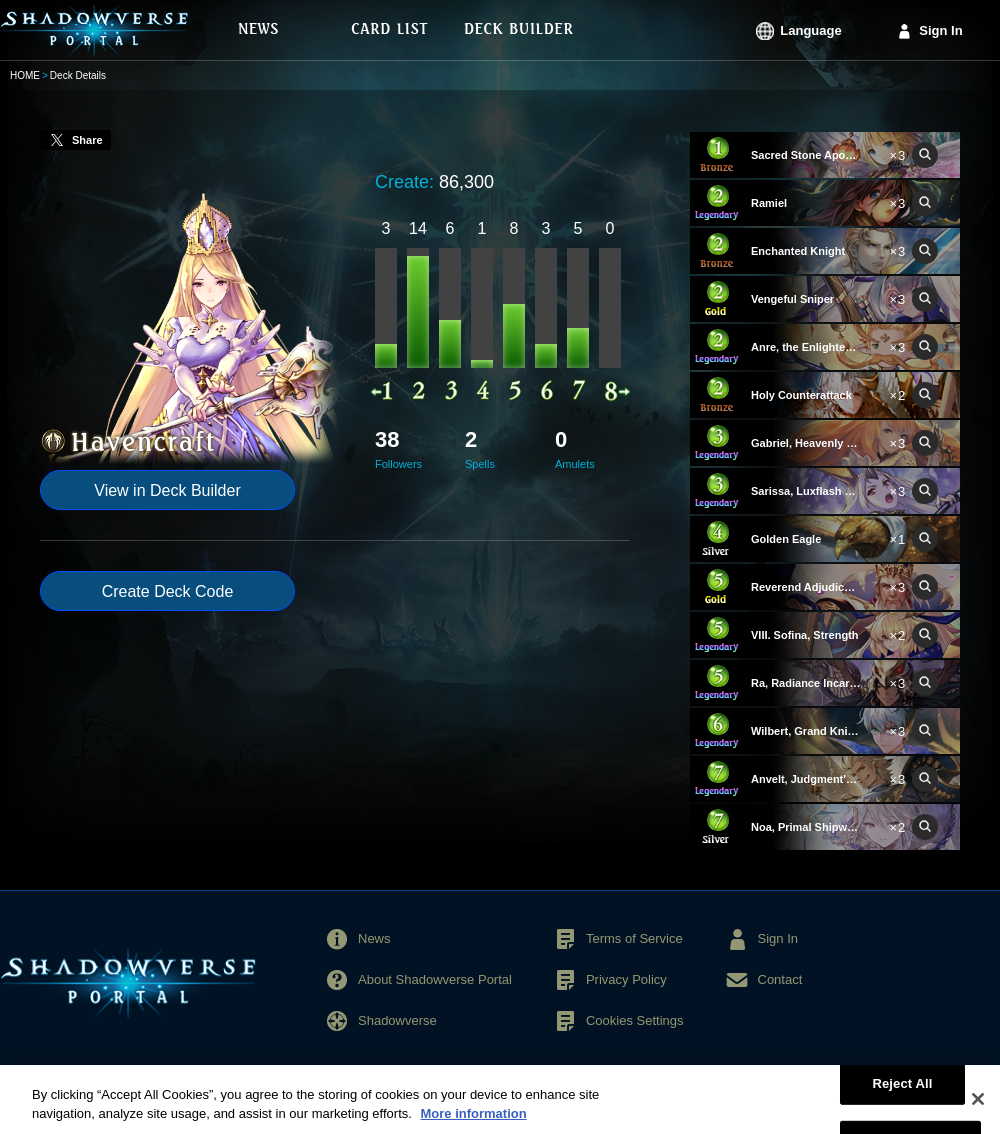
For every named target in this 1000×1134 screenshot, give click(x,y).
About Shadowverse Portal (435, 979)
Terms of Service (634, 938)
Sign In (940, 30)
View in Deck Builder (167, 490)
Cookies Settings (635, 1020)
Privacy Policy (626, 979)
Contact (780, 979)
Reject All (902, 1092)
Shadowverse (397, 1020)
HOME (25, 75)
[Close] (978, 1109)
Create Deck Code (168, 591)
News (374, 938)
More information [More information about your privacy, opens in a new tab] (473, 1123)
